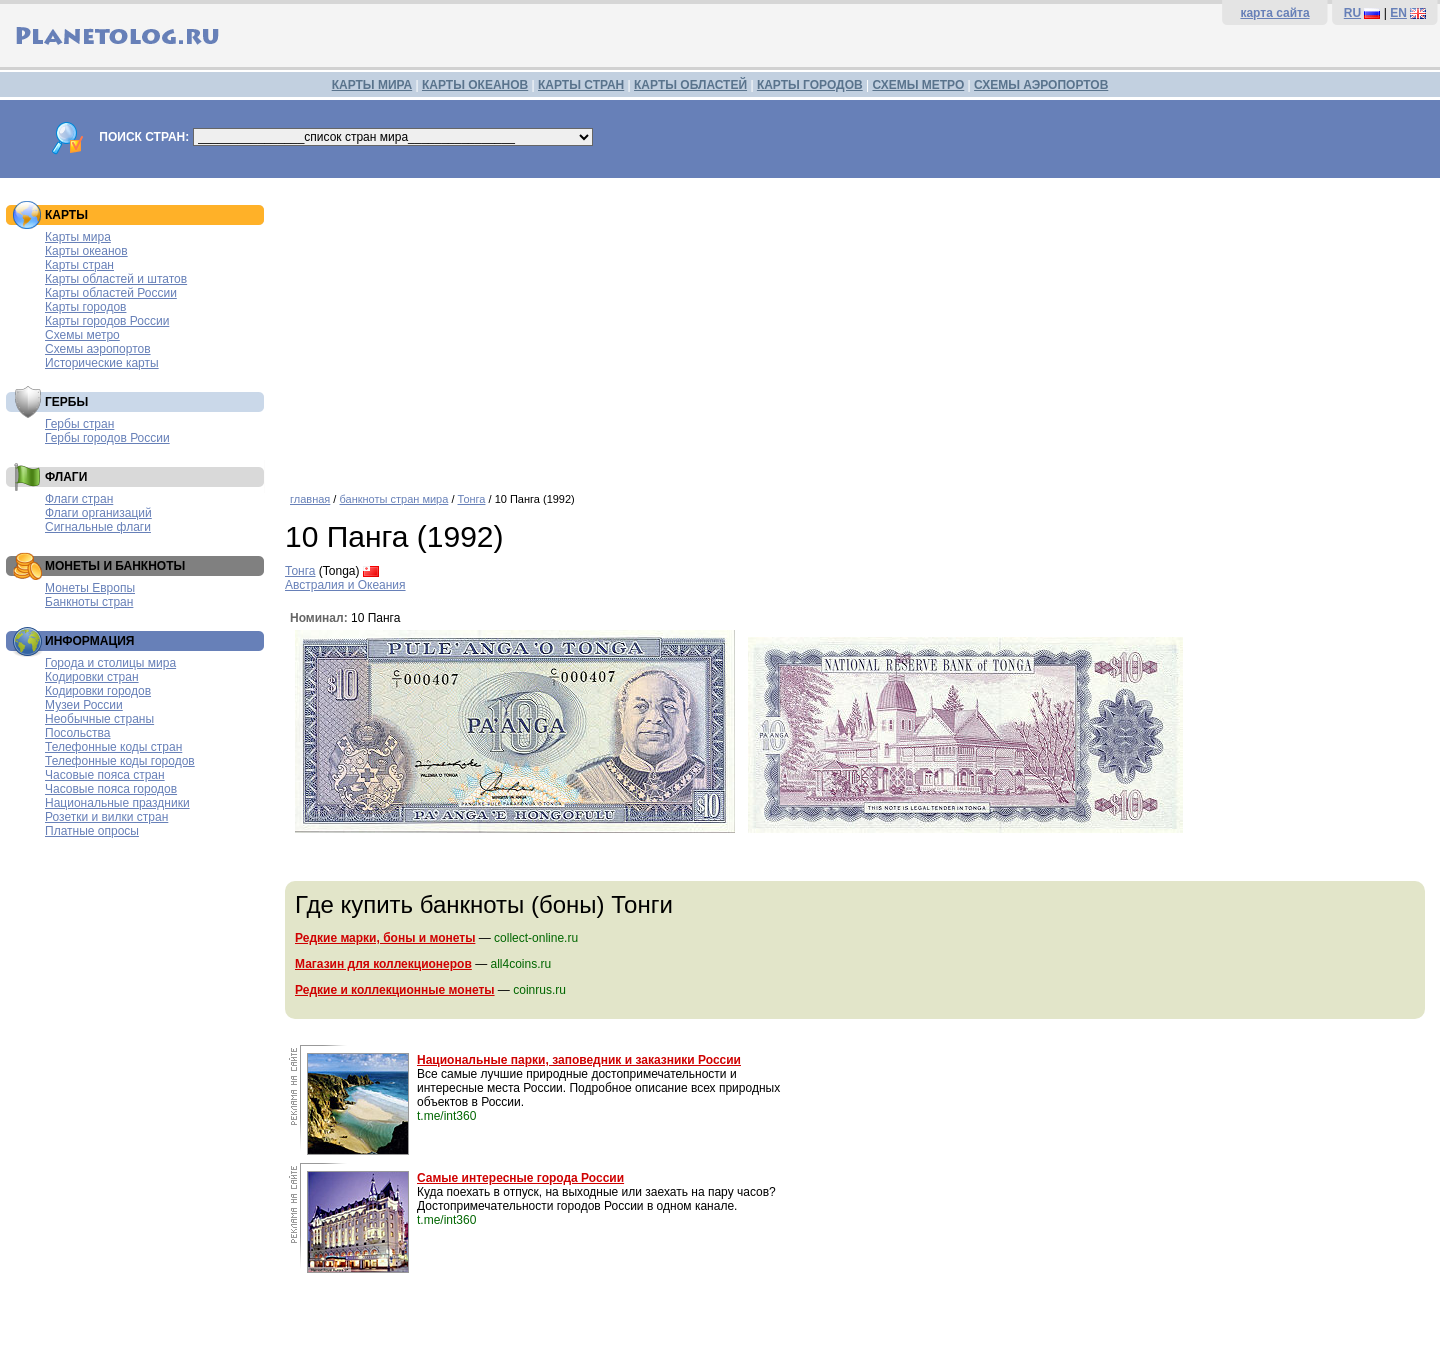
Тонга (472, 499)
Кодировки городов (98, 691)
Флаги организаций (98, 513)
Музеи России (84, 705)
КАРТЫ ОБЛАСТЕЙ (690, 85)
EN (1398, 13)
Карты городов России (107, 321)
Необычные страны (99, 719)
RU (1352, 13)
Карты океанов (86, 251)
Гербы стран (79, 424)
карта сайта (1274, 13)
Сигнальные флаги (98, 527)
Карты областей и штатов (116, 279)
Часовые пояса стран (105, 775)
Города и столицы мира (110, 663)
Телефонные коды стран (113, 747)
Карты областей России (111, 293)
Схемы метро (82, 335)
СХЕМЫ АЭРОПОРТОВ (1041, 85)
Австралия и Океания (345, 585)
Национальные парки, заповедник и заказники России (579, 1060)
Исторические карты (102, 363)
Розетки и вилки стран (106, 817)
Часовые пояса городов (111, 789)
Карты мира (78, 237)
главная (310, 499)
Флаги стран (79, 499)
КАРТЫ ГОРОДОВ (810, 85)
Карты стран (79, 265)
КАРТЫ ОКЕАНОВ (475, 85)
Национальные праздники (117, 803)
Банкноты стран (89, 602)
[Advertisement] (857, 328)
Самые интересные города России (520, 1178)
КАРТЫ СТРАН (581, 85)
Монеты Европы (90, 588)
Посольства (78, 733)
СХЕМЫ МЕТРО (918, 85)
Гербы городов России (107, 438)
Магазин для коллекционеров (383, 964)
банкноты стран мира (393, 499)
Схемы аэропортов (98, 349)
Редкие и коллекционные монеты (395, 990)
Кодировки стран (92, 677)
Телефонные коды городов (120, 761)
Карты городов (85, 307)
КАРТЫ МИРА (372, 85)
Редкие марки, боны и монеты (385, 938)
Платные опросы (92, 831)
